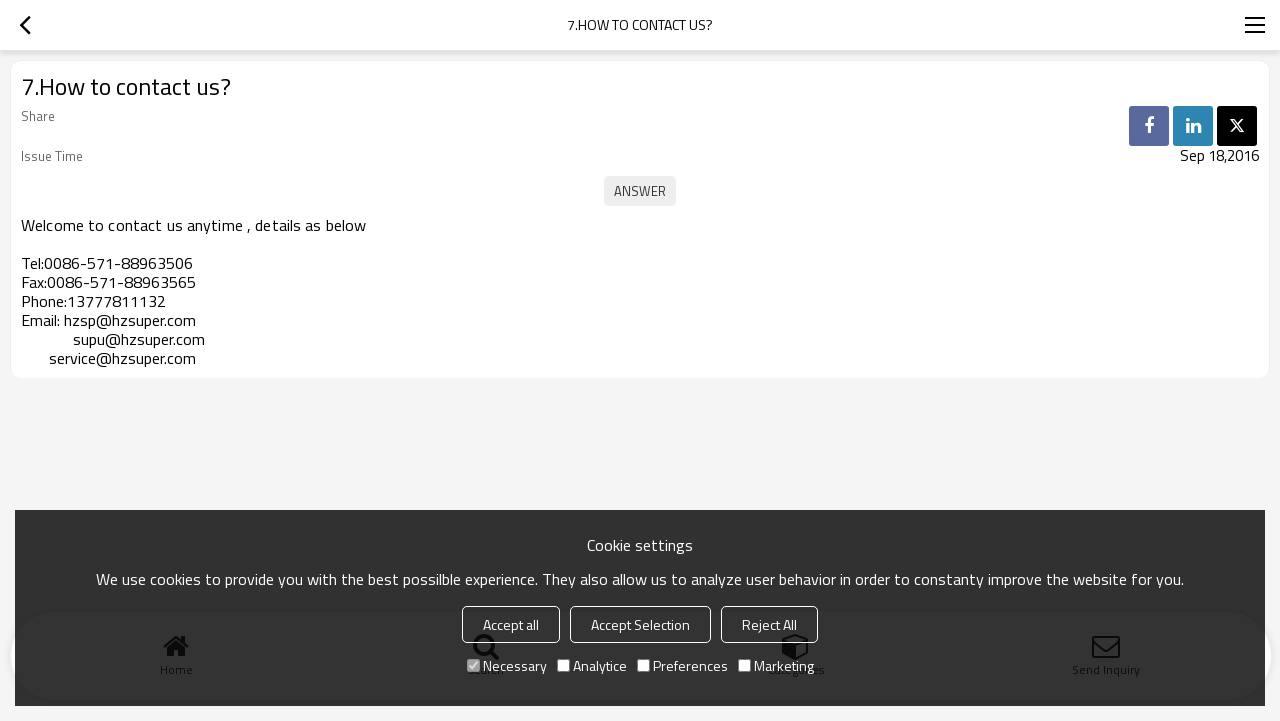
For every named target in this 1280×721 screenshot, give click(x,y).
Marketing (776, 665)
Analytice (592, 665)
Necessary (507, 665)
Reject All (769, 624)
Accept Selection (640, 624)
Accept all (511, 624)
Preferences (682, 665)
